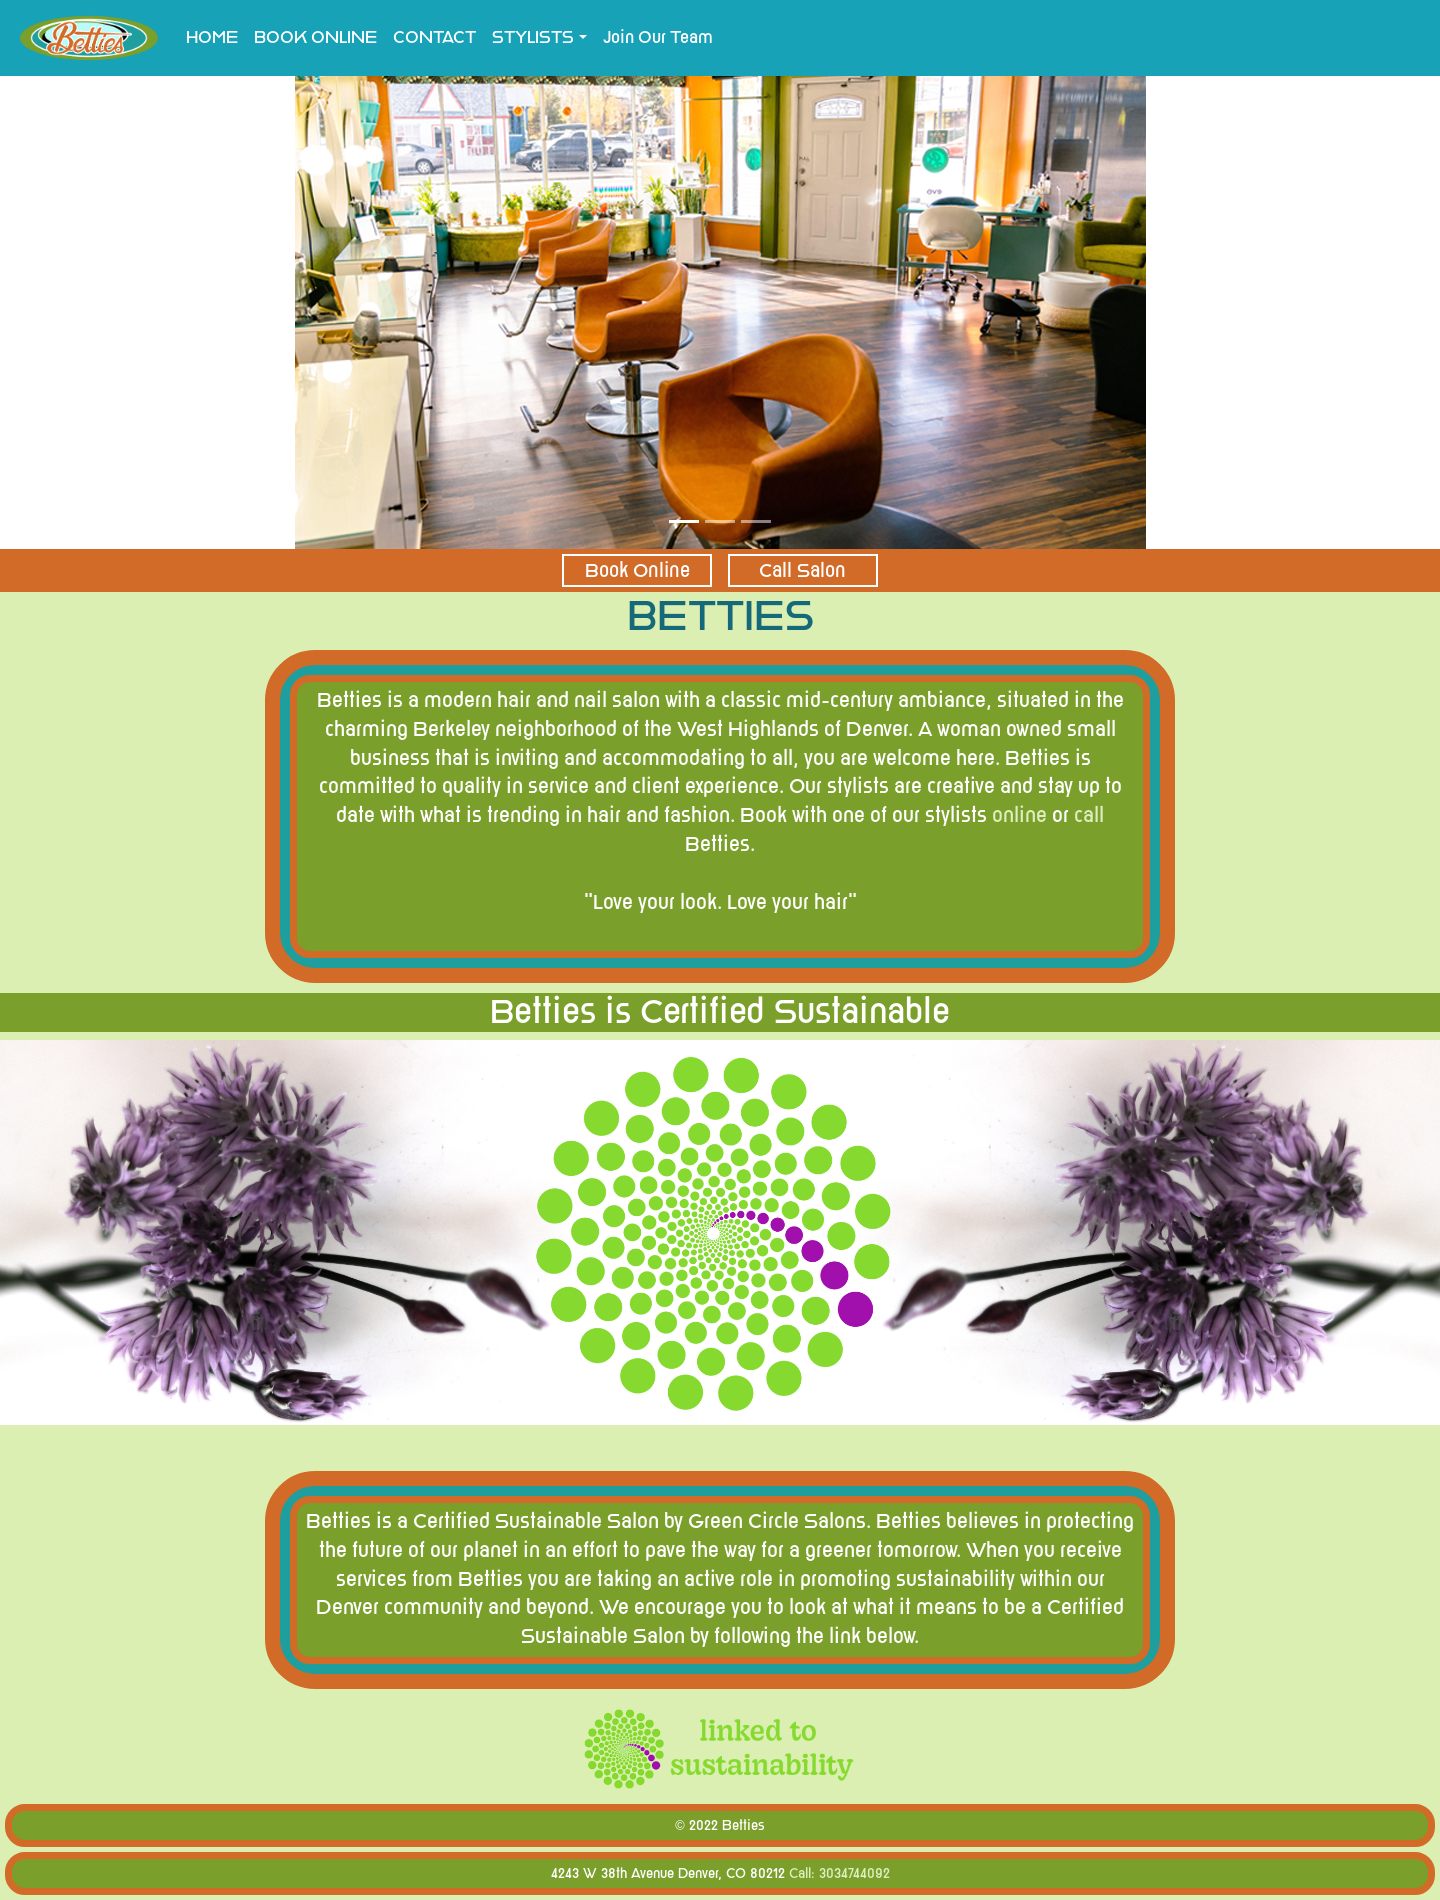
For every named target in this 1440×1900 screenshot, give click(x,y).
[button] (108, 309)
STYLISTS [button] (533, 37)
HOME (212, 37)
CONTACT (434, 37)
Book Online (637, 570)
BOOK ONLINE (319, 36)
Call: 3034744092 (839, 1873)
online (1019, 815)
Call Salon (802, 570)
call (1089, 815)
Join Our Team (658, 37)
